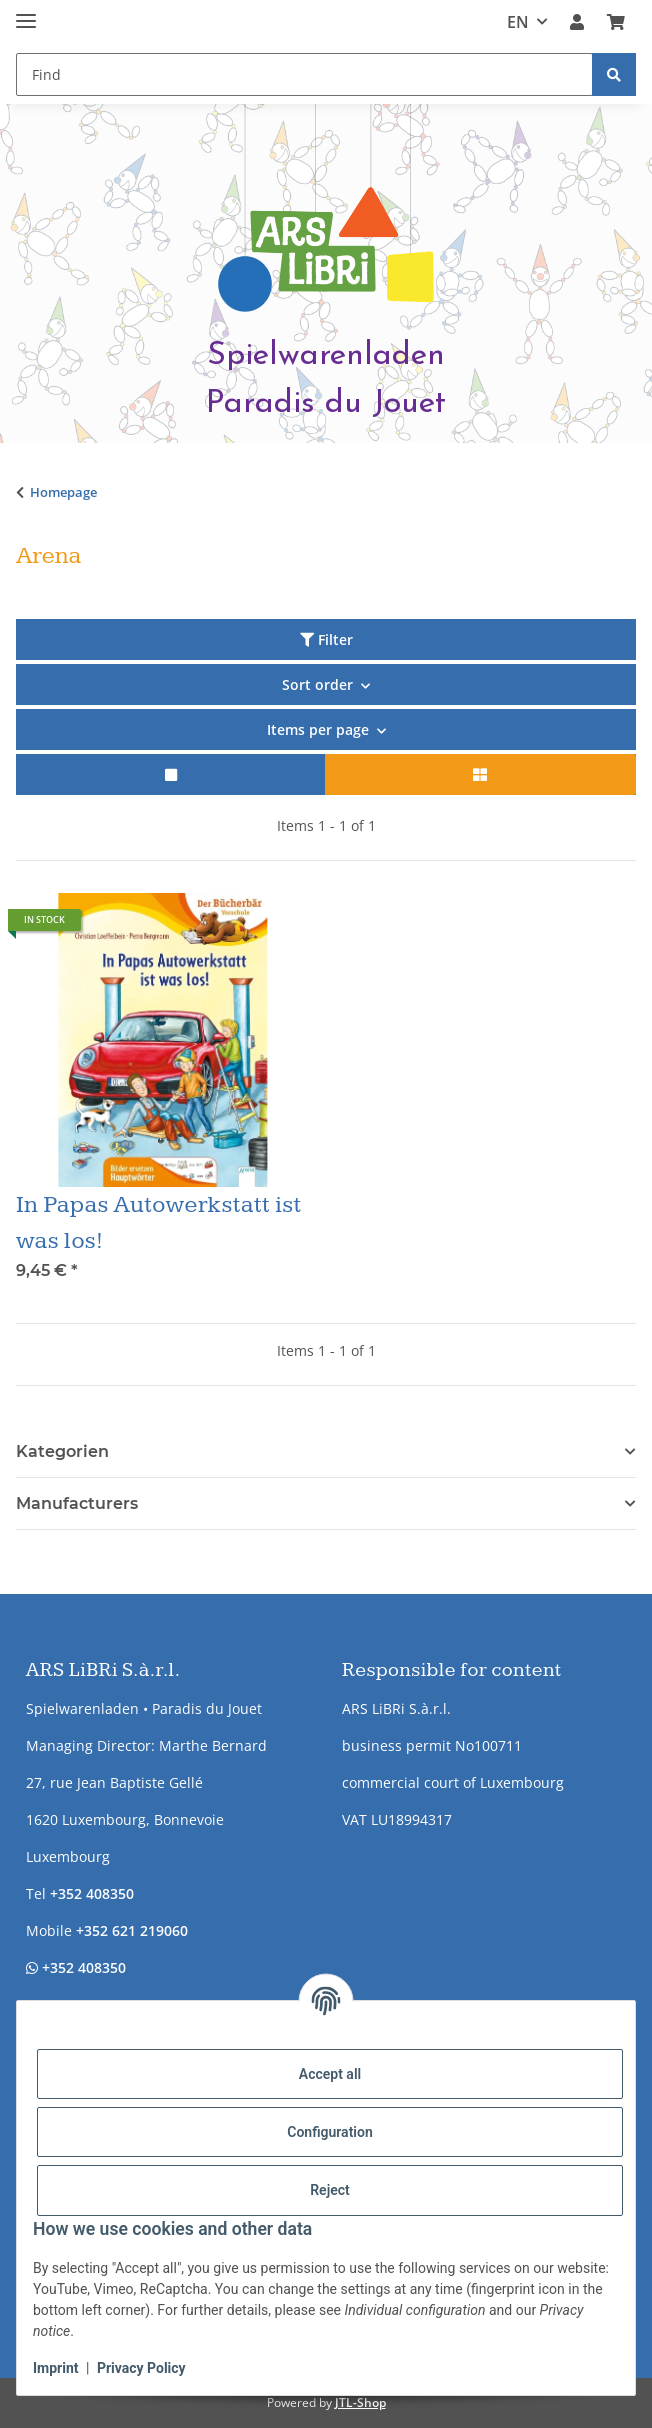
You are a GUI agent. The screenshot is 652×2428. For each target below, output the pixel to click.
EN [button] (518, 22)
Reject (330, 2190)
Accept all (330, 2074)
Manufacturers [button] (77, 1503)
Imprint (56, 2368)
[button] (577, 22)
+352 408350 (92, 1893)
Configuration (329, 2132)
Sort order (317, 684)
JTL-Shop (360, 2402)
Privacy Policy (141, 2368)
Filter (326, 639)
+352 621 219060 (132, 1930)
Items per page (318, 729)
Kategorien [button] (62, 1451)
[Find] (614, 74)
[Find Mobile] (304, 74)
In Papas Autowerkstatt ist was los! (159, 1223)
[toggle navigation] (26, 12)
